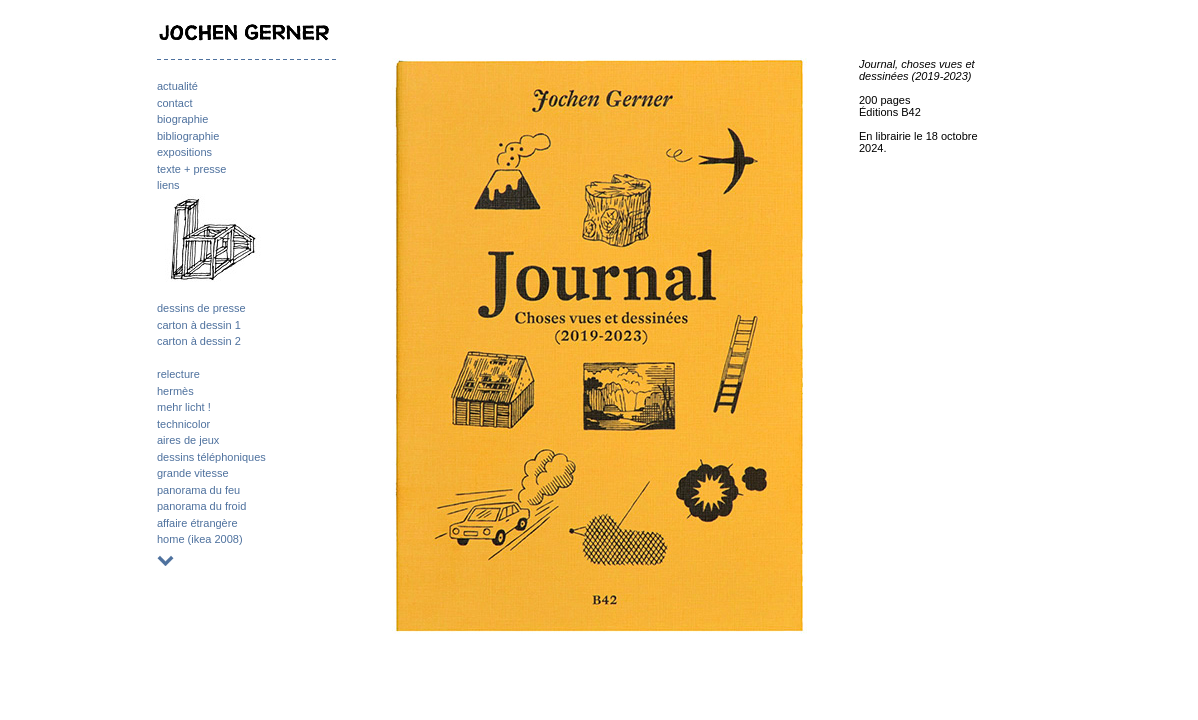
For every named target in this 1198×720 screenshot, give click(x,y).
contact (174, 103)
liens (168, 185)
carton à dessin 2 (199, 341)
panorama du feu (198, 490)
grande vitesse (193, 473)
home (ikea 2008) (200, 539)
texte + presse (191, 169)
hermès (175, 391)
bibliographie (188, 136)
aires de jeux (188, 440)
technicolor (183, 424)
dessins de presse (201, 308)
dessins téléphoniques (211, 457)
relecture (178, 374)
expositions (184, 152)
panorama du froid (201, 506)
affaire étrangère (197, 523)
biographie (182, 119)
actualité (177, 86)
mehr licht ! (184, 407)
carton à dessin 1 (199, 325)
